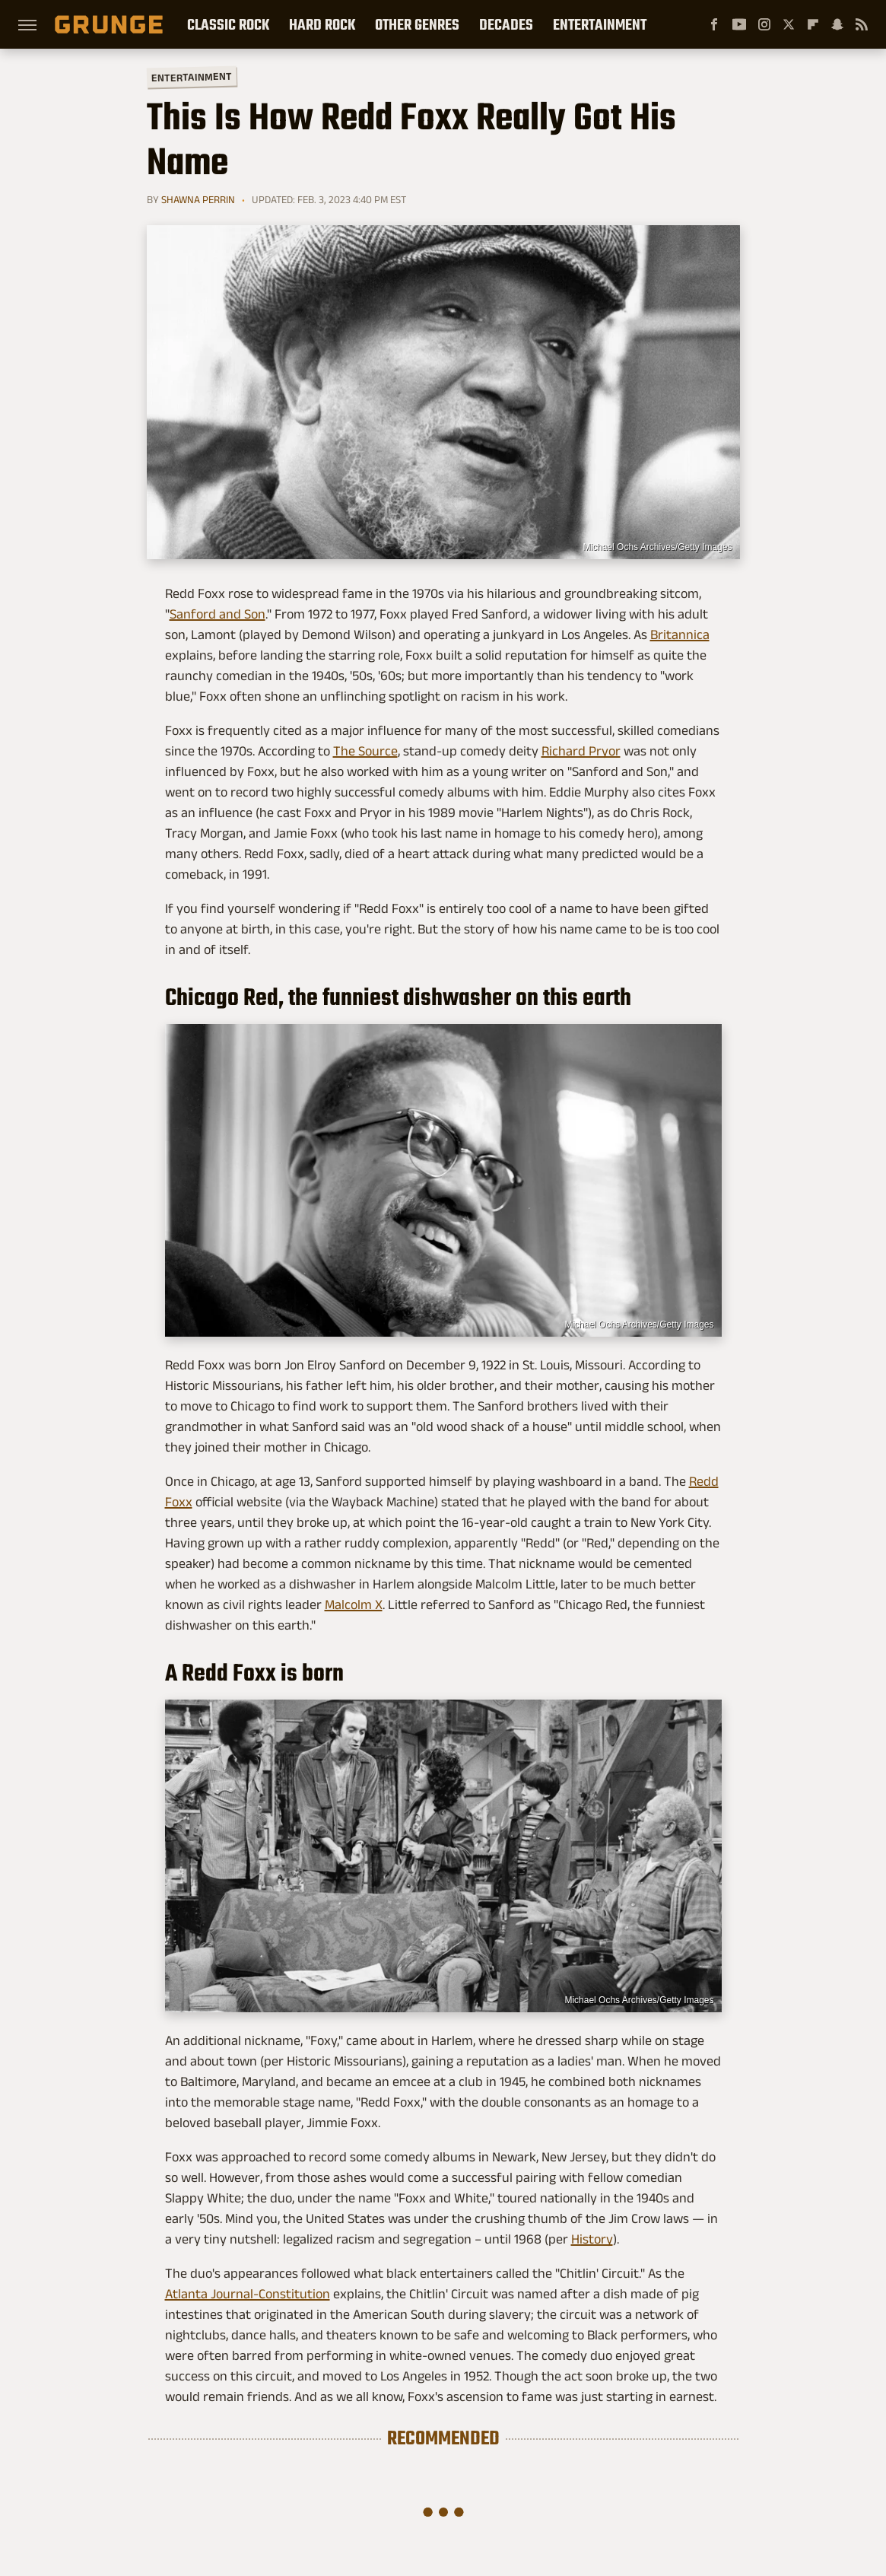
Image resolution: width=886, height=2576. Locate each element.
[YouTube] (739, 24)
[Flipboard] (813, 24)
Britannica (680, 634)
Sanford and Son (217, 614)
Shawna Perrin (198, 199)
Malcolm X (354, 1604)
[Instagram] (764, 24)
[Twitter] (789, 24)
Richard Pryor (581, 750)
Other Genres (417, 24)
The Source (365, 750)
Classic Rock (228, 24)
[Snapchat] (837, 24)
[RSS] (862, 24)
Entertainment (599, 24)
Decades (506, 24)
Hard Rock (322, 24)
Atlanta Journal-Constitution (247, 2293)
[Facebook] (714, 24)
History (592, 2239)
